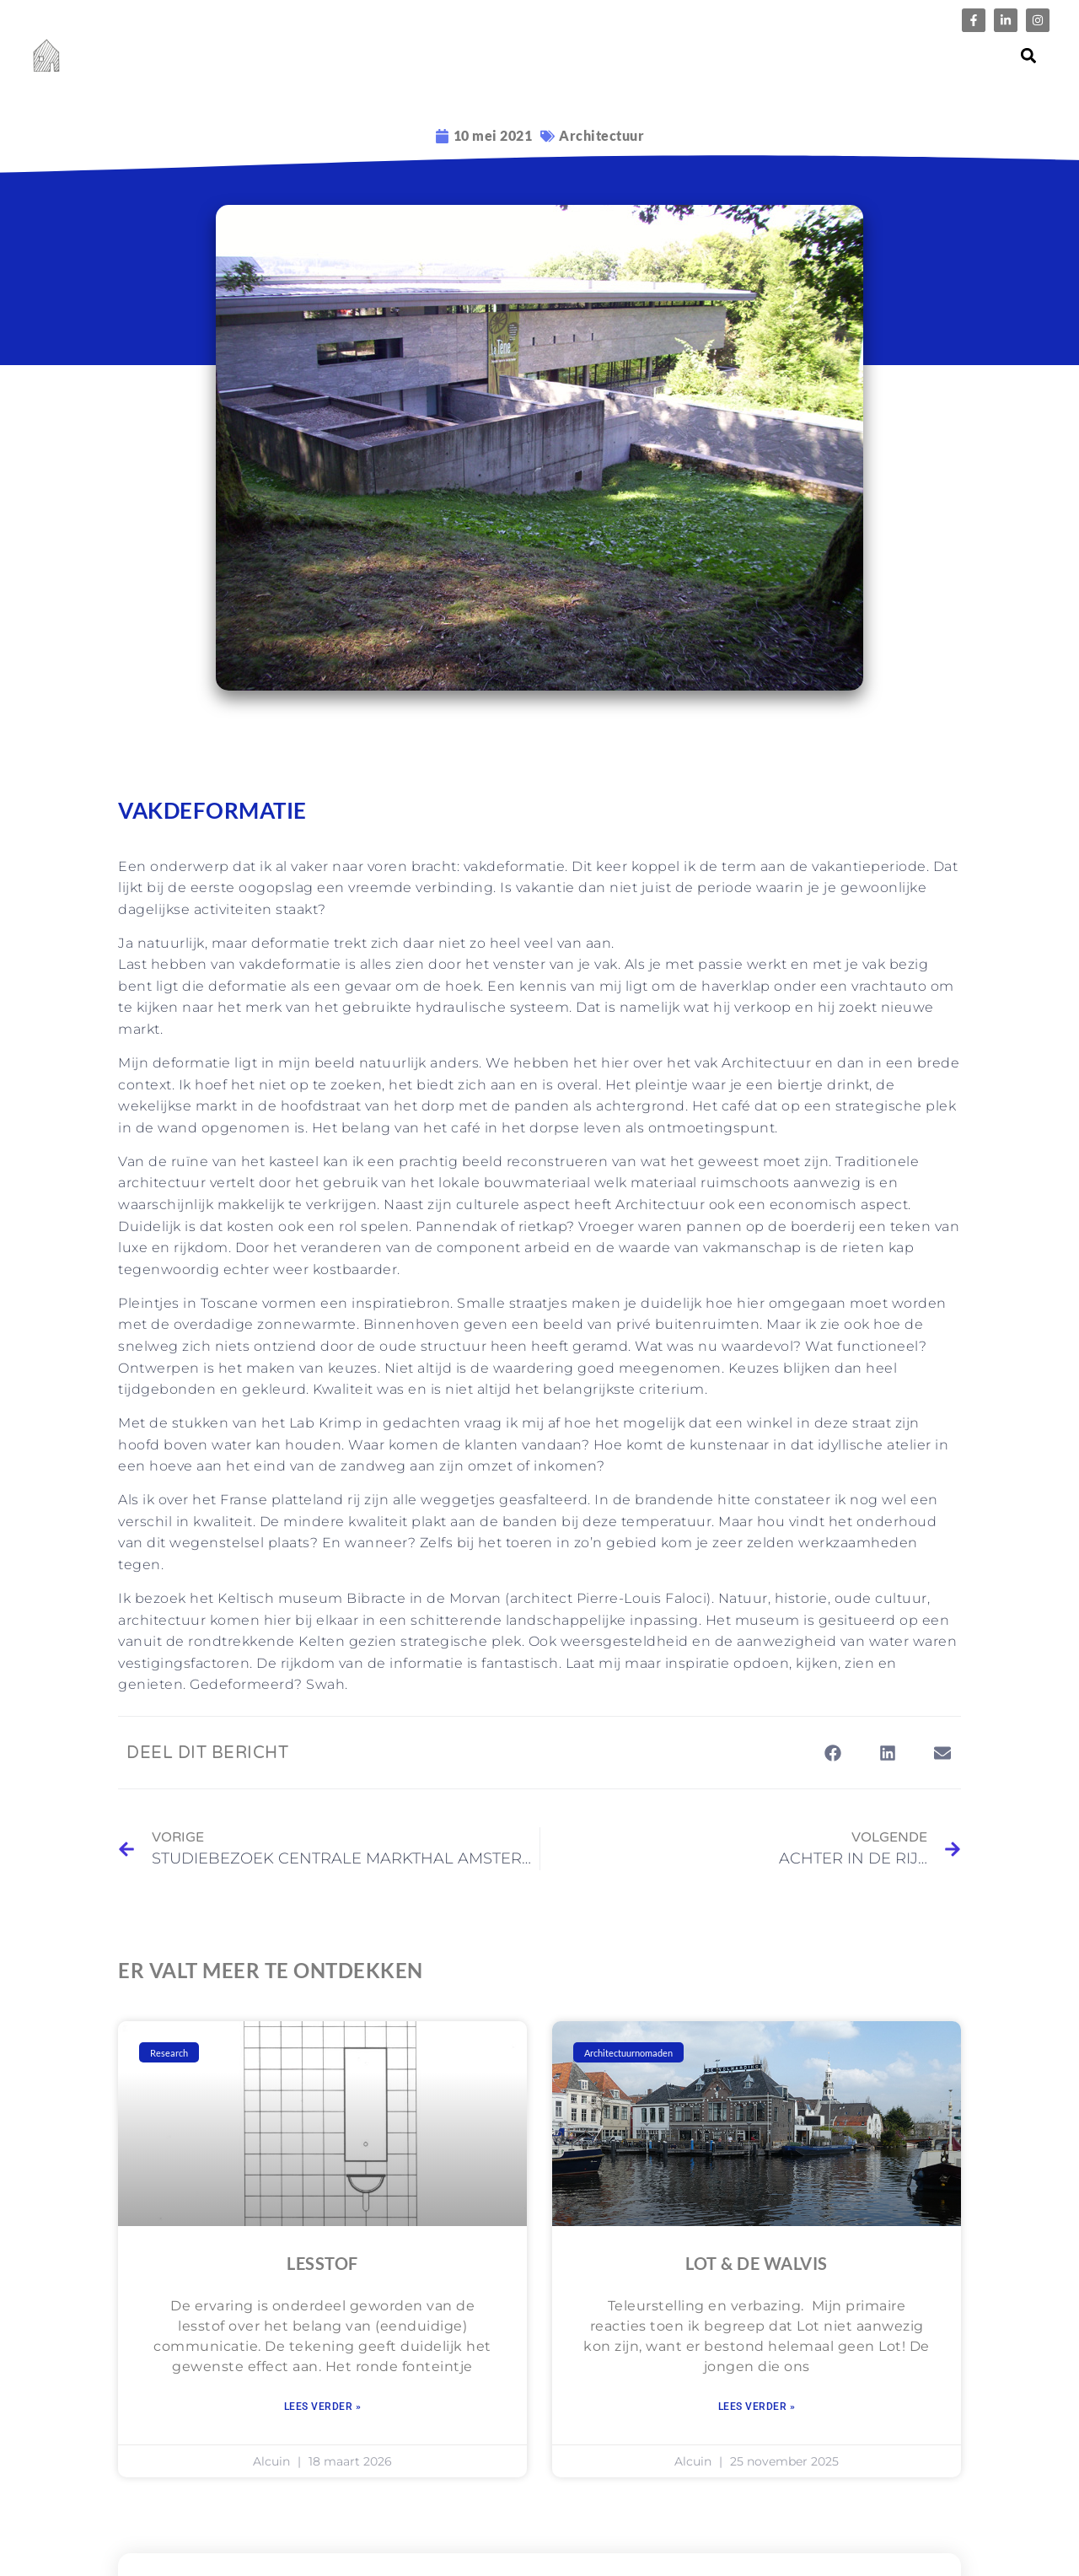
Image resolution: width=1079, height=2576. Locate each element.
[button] (1029, 56)
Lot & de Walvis (756, 2263)
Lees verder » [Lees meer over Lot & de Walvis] (757, 2406)
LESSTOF (322, 2263)
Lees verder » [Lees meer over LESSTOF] (323, 2406)
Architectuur (601, 135)
